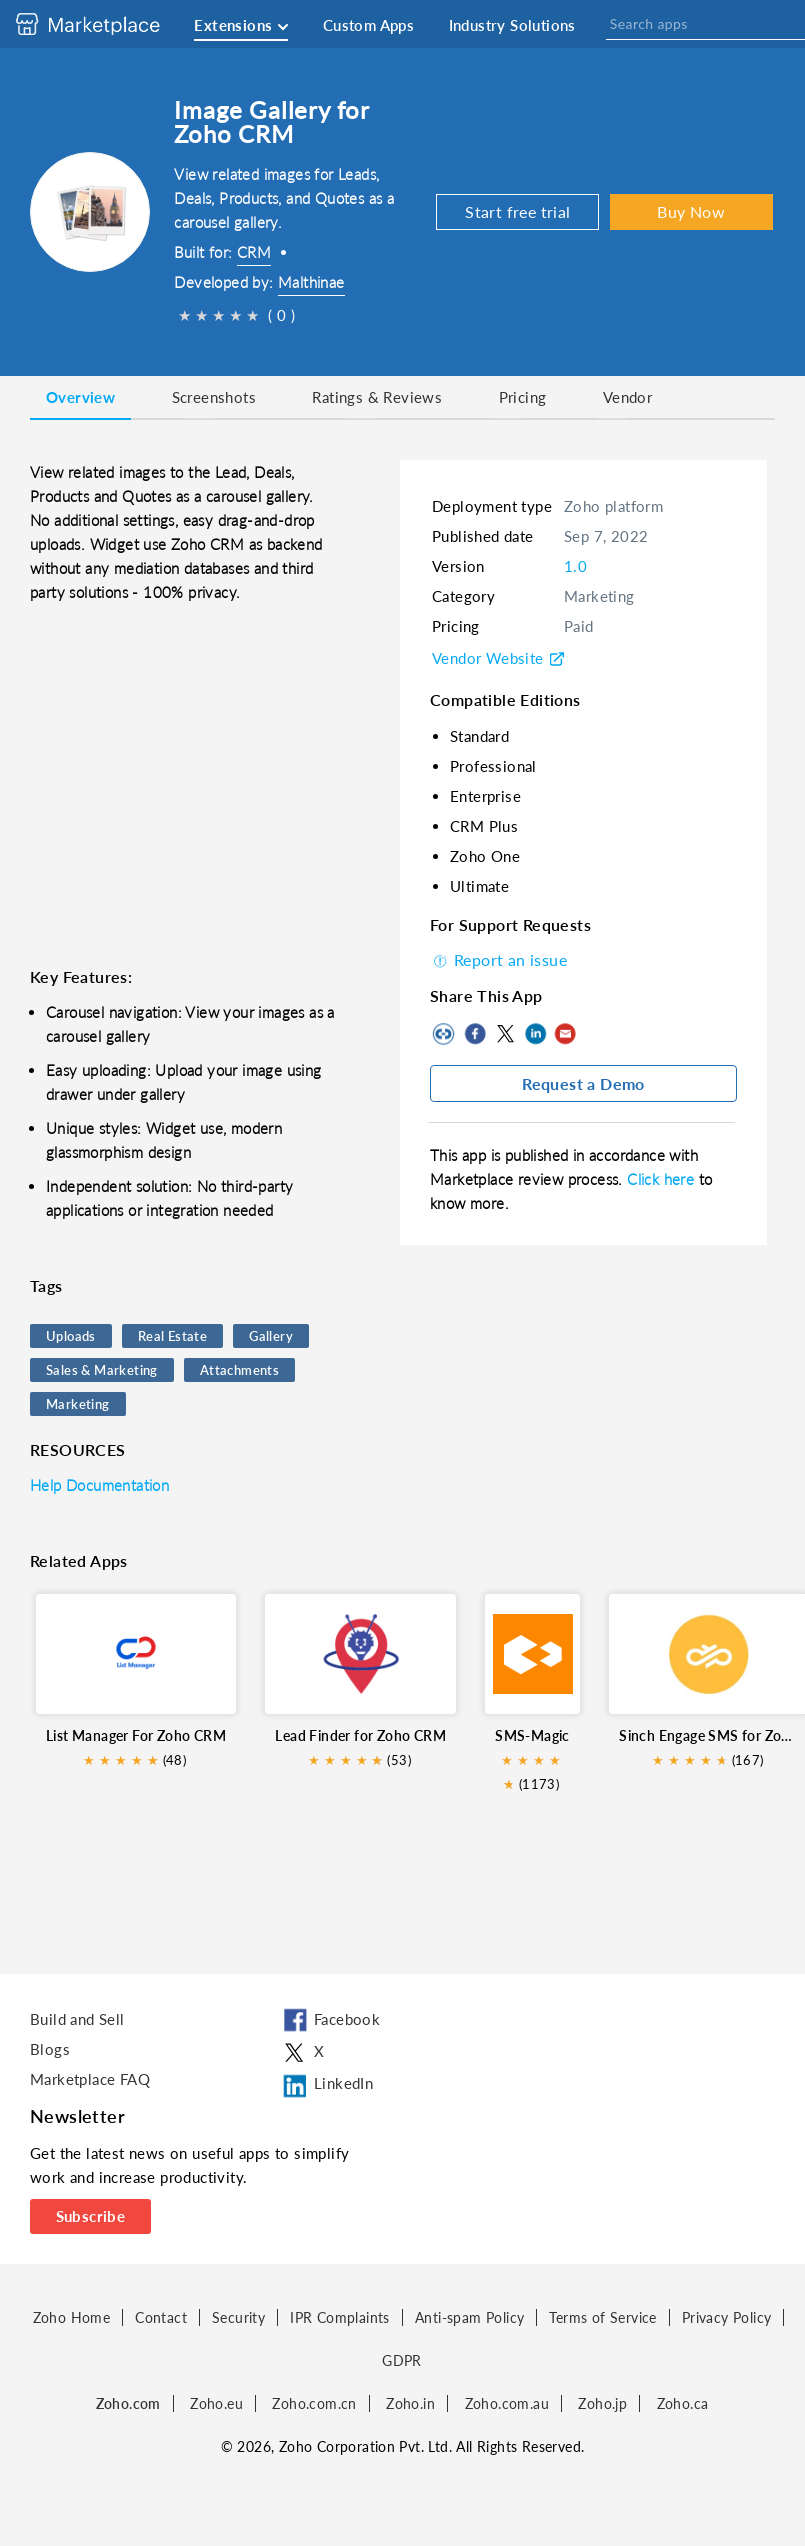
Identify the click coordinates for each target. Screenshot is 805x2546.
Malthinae (311, 282)
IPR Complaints (340, 2317)
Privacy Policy (727, 2317)
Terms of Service (602, 2317)
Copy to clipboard (445, 1034)
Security (238, 2317)
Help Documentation (99, 1485)
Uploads (71, 1336)
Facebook (475, 1034)
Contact (161, 2317)
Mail (565, 1034)
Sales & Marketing (102, 1370)
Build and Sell (77, 2019)
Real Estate (172, 1336)
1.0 (575, 566)
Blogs (50, 2049)
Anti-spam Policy (469, 2317)
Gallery (271, 1336)
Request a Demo (583, 1083)
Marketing (78, 1404)
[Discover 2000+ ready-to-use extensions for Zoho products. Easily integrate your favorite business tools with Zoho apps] (103, 24)
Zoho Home (72, 2317)
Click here (662, 1179)
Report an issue (498, 959)
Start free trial (517, 211)
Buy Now (691, 211)
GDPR (402, 2360)
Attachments (239, 1370)
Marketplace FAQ (90, 2079)
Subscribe (91, 2216)
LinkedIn (535, 1034)
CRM (254, 252)
